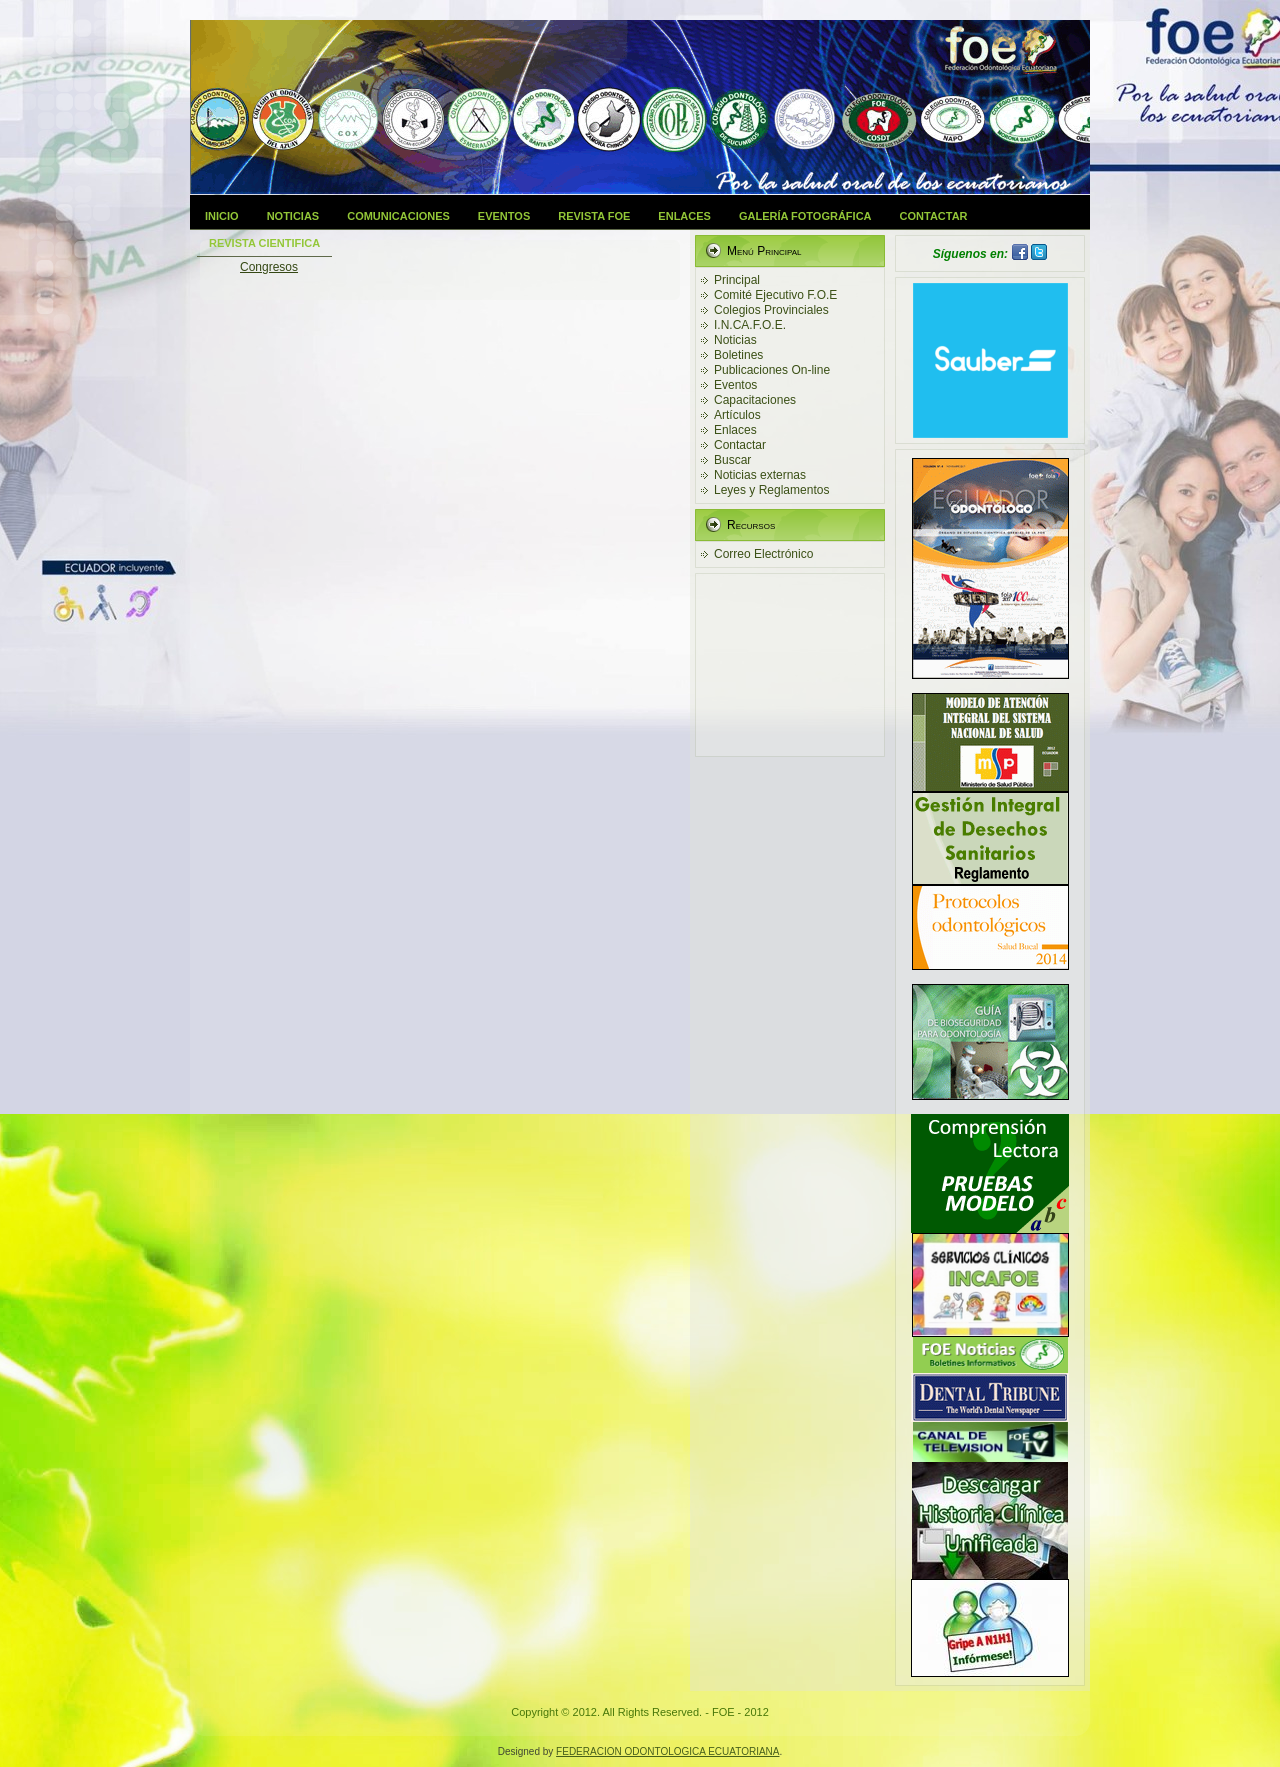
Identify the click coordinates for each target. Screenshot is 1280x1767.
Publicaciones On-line (772, 370)
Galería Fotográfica (805, 216)
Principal (737, 280)
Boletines (738, 355)
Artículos (737, 415)
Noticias (293, 216)
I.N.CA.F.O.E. (750, 325)
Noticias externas (760, 475)
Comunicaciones (398, 216)
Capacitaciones (755, 400)
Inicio (222, 216)
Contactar (934, 216)
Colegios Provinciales (771, 310)
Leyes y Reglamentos (771, 490)
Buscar (732, 460)
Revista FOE (594, 216)
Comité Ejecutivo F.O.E (775, 295)
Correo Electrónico (763, 554)
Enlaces (684, 216)
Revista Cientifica (264, 243)
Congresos (269, 267)
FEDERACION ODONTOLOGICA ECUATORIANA (667, 1751)
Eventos (504, 216)
